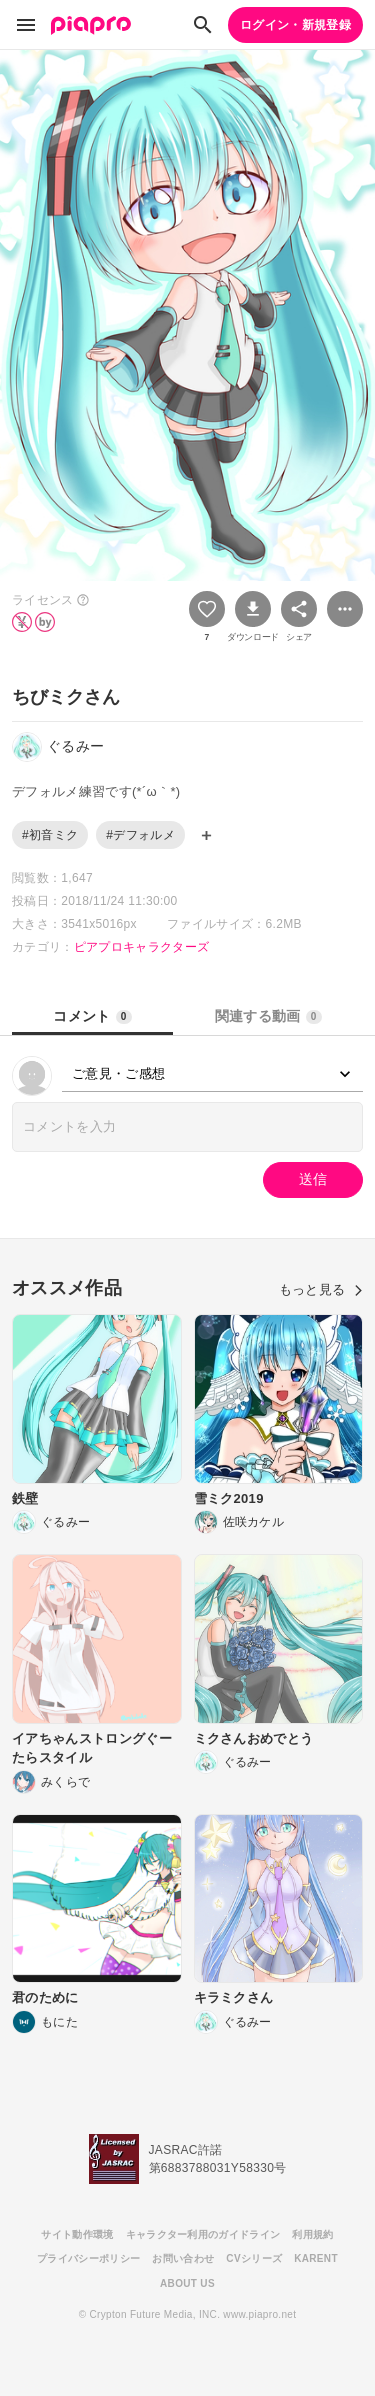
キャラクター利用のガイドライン (203, 2234)
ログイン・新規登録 (295, 25)
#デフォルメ (140, 835)
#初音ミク (50, 835)
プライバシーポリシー (88, 2258)
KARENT (316, 2258)
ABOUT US (187, 2283)
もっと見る (321, 1289)
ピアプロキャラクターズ (142, 947)
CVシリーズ (254, 2258)
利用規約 (312, 2234)
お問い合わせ (183, 2258)
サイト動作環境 (77, 2234)
